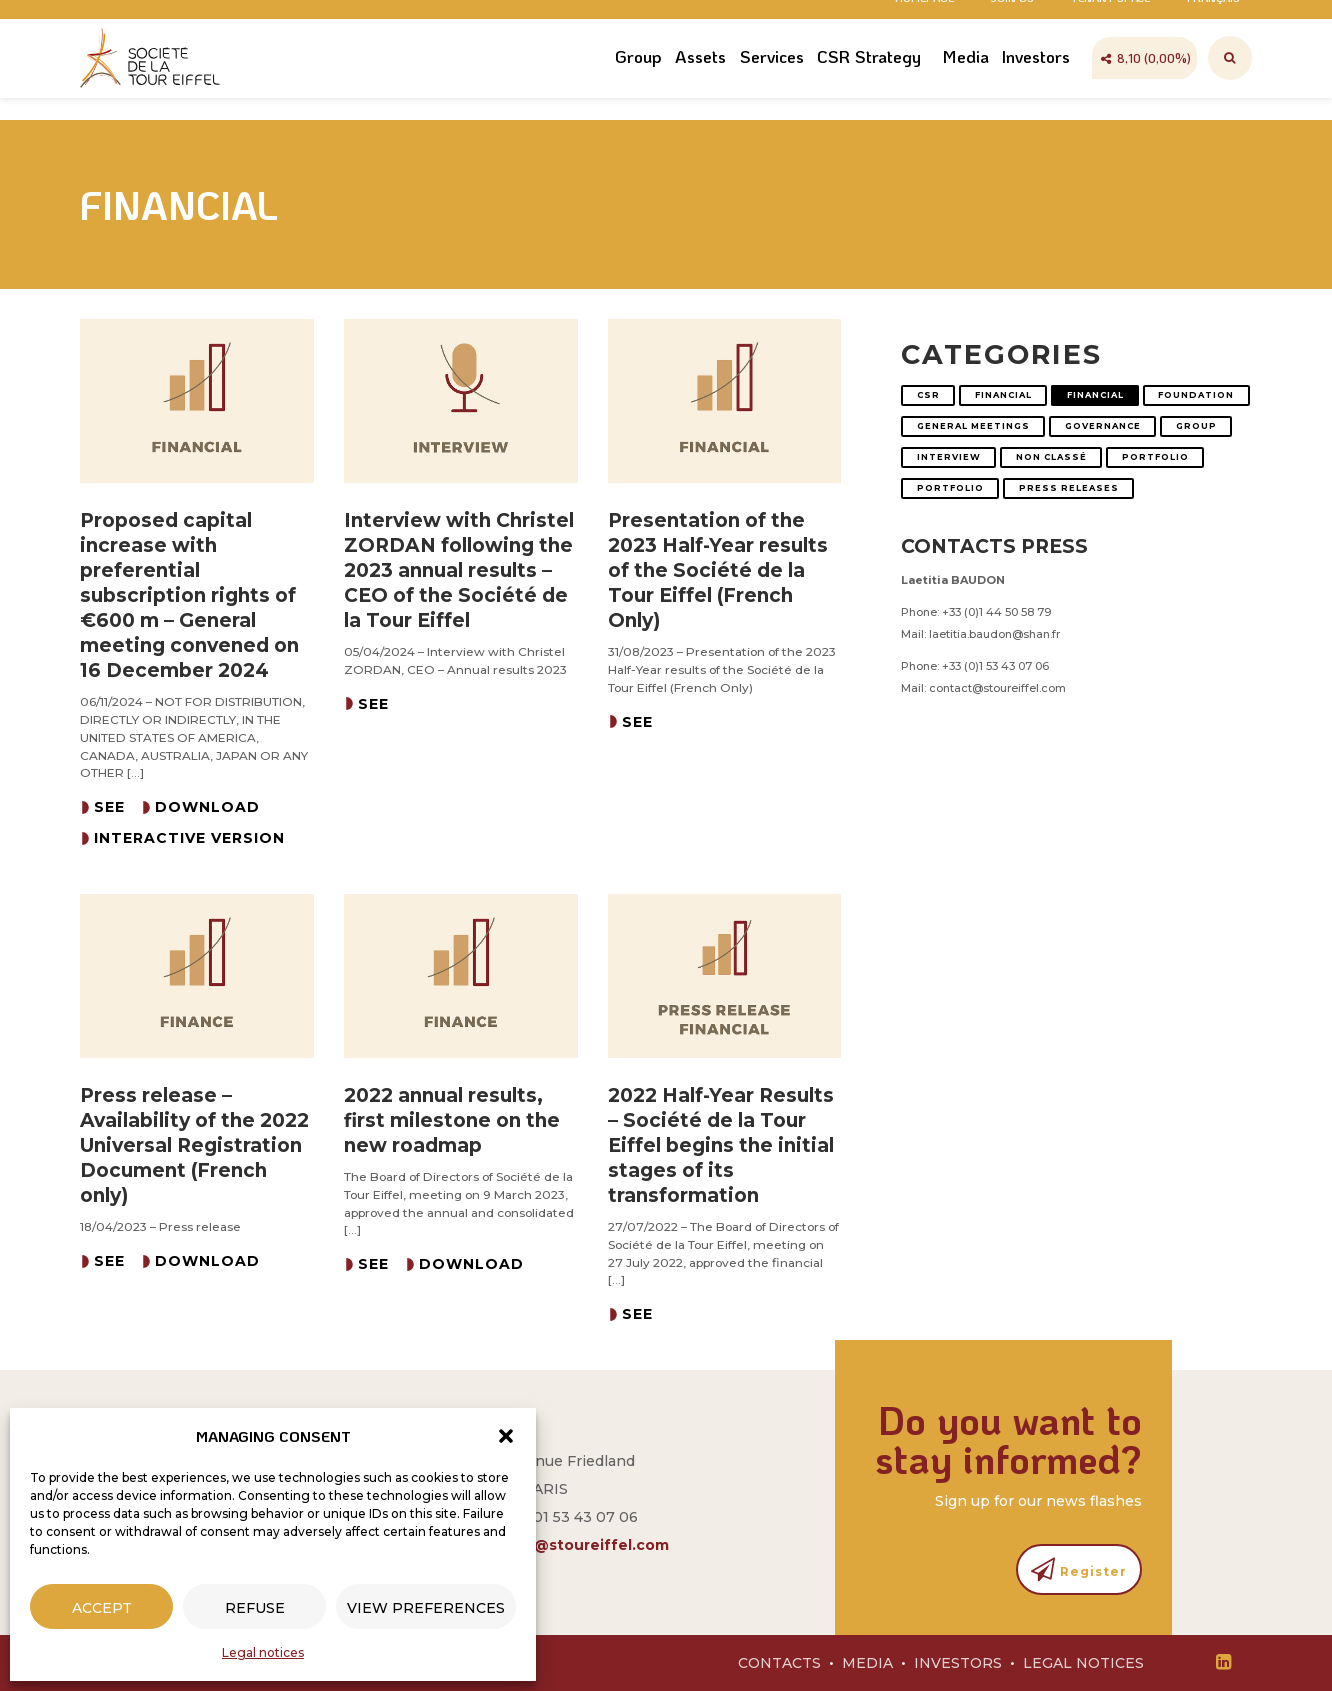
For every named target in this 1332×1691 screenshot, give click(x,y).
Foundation (1196, 395)
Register (1079, 1569)
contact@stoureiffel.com (997, 688)
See (109, 807)
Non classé (1051, 457)
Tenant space (1110, 18)
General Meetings (973, 426)
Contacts (779, 1663)
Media (966, 83)
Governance (1103, 426)
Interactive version (189, 838)
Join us (1012, 18)
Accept (102, 1608)
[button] (506, 1436)
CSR (928, 395)
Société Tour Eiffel (155, 85)
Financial (1003, 395)
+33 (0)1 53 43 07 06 (995, 666)
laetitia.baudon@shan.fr (994, 634)
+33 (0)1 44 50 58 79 (996, 612)
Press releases (1069, 488)
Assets (700, 83)
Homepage (924, 18)
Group (638, 83)
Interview (949, 457)
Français (1213, 18)
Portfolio (1155, 457)
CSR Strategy (869, 83)
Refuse (255, 1608)
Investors (1036, 83)
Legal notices (263, 1652)
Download (207, 807)
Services (772, 83)
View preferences (426, 1608)
